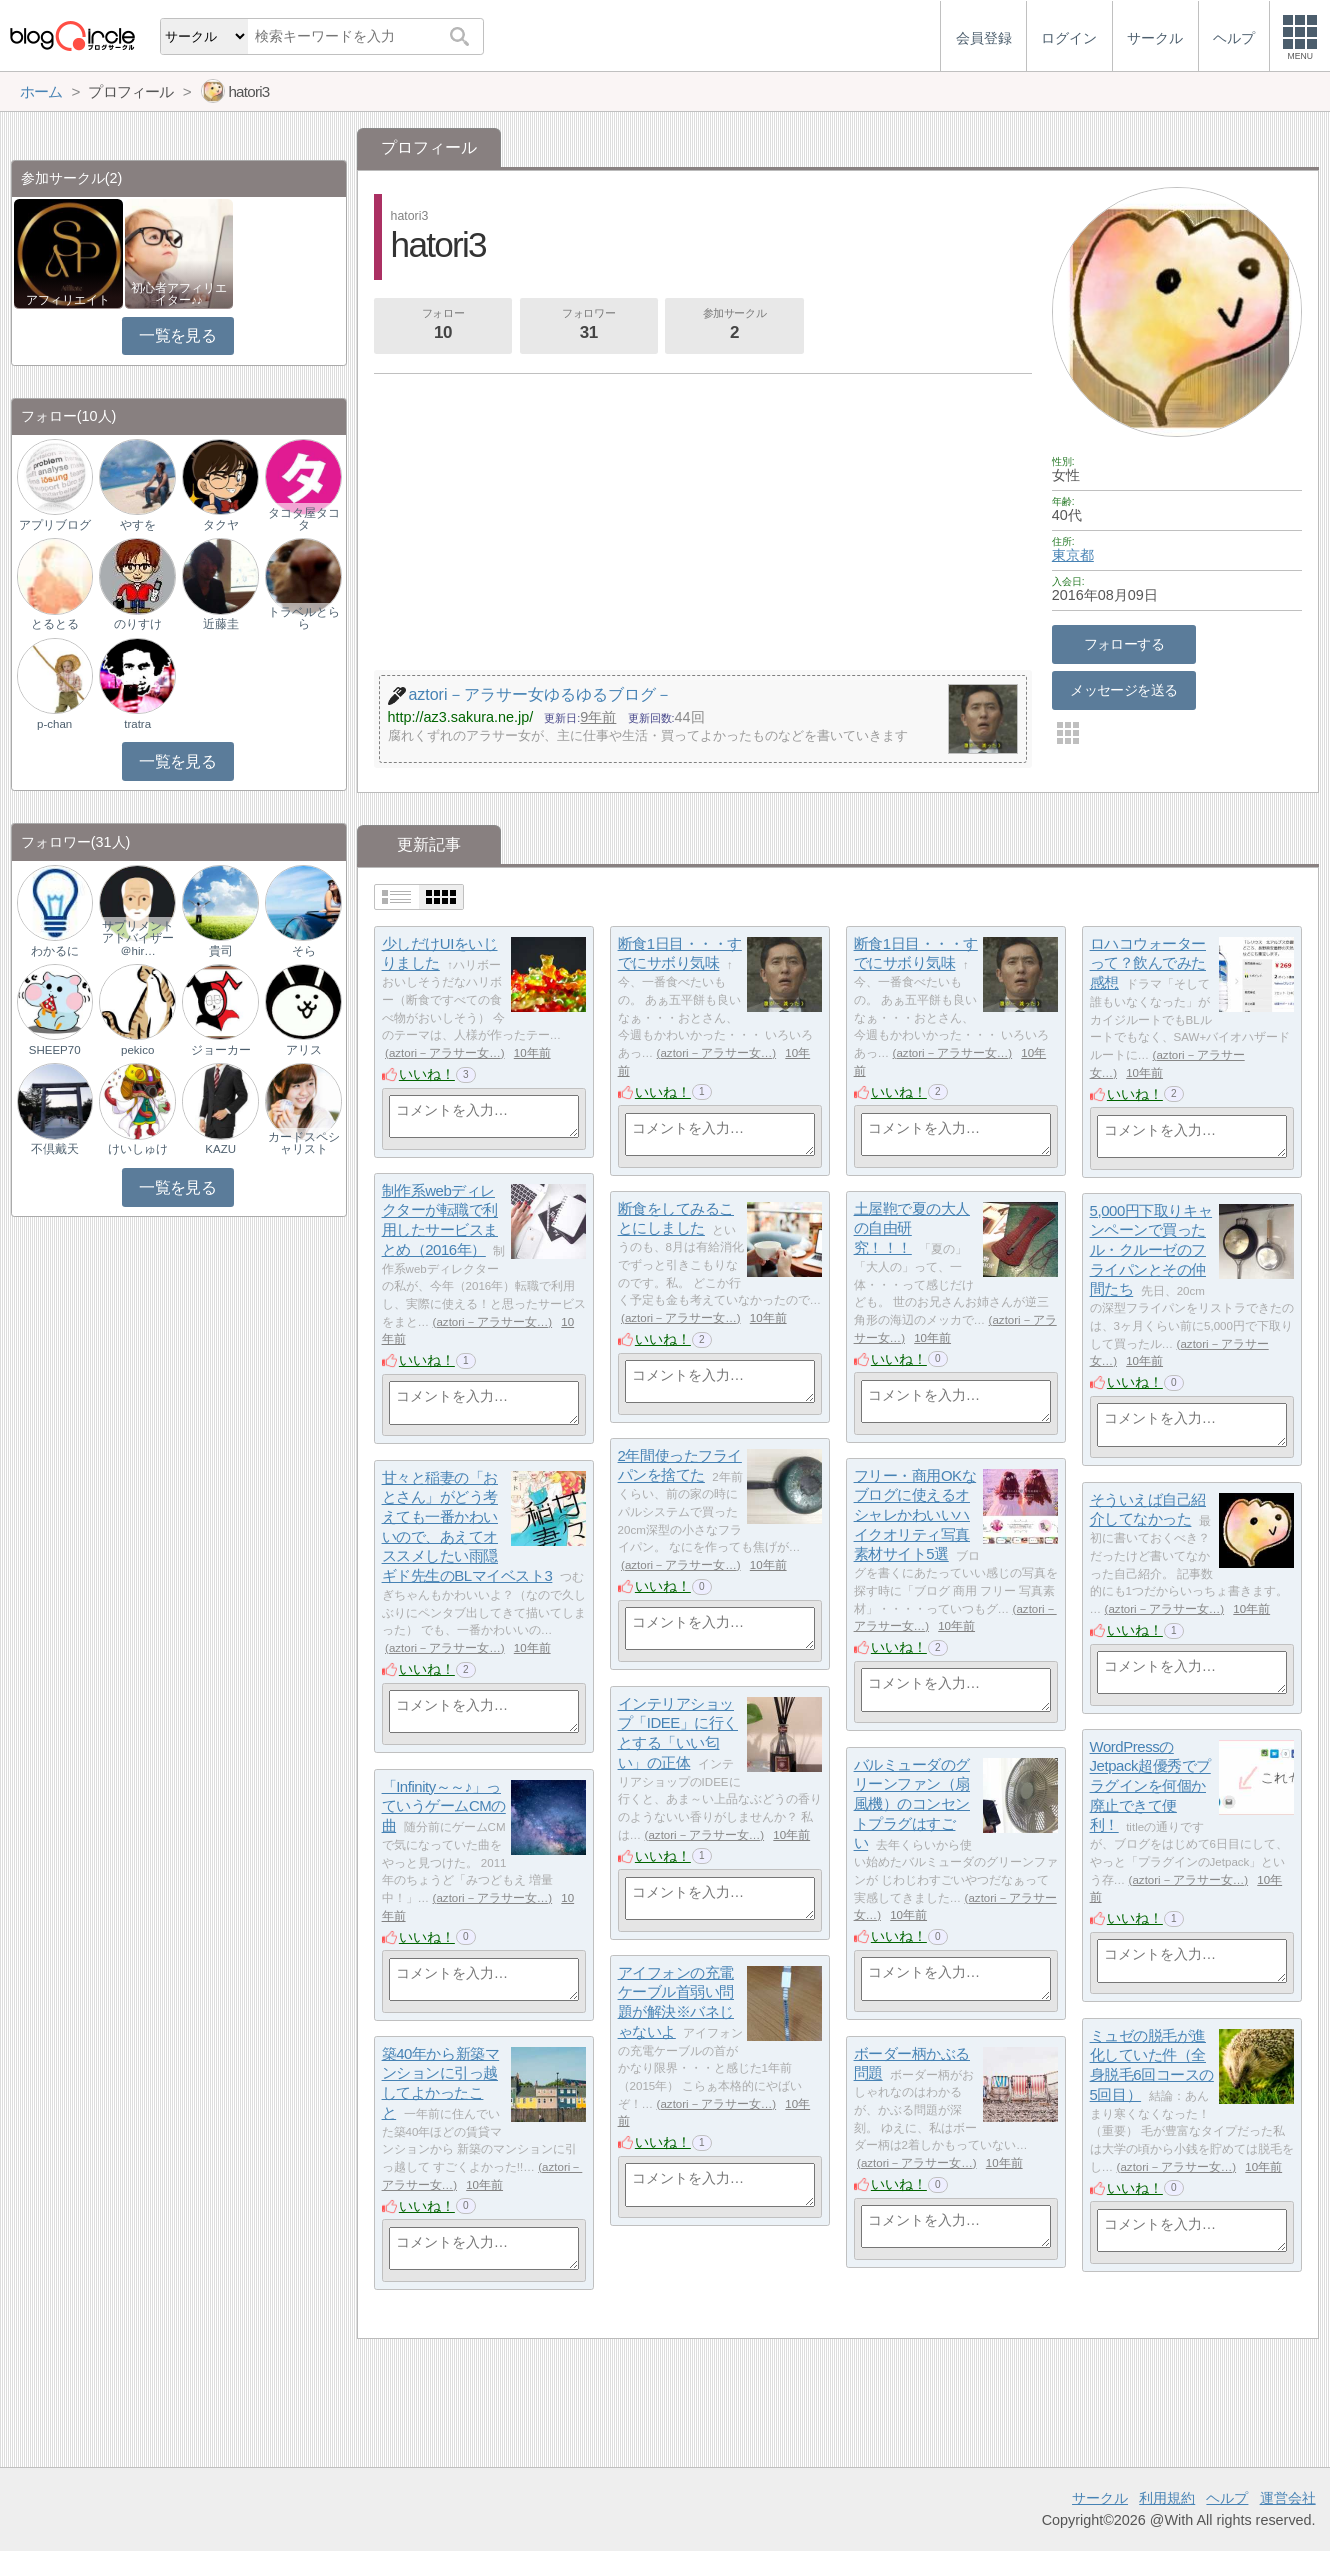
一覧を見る (177, 335)
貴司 (221, 951)
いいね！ (427, 1074)
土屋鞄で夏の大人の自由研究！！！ (912, 1228)
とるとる (55, 624)
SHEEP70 (55, 1050)
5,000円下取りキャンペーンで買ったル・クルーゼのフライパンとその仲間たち (1151, 1250)
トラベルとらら (304, 618)
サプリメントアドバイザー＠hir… (138, 938)
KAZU (220, 1149)
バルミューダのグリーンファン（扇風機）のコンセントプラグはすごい (912, 1804)
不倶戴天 (55, 1149)
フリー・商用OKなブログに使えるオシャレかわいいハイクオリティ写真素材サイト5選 (915, 1515)
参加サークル (735, 326)
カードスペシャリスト (304, 1143)
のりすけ (138, 624)
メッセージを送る (1123, 690)
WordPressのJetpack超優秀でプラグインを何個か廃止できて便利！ (1150, 1786)
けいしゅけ (138, 1149)
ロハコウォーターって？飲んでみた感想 (1148, 963)
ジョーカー (221, 1050)
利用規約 (1167, 2498)
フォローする (1124, 644)
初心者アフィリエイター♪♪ (179, 294)
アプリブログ (55, 525)
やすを (138, 525)
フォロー (443, 326)
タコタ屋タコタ (304, 519)
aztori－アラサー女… (445, 1053)
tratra (137, 724)
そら (304, 951)
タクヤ (221, 525)
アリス (304, 1050)
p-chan (54, 724)
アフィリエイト (68, 300)
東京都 (1073, 555)
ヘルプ (1227, 2498)
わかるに (55, 951)
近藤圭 (221, 624)
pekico (137, 1050)
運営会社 (1288, 2498)
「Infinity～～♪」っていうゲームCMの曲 (444, 1806)
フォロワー (589, 326)
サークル (1100, 2498)
